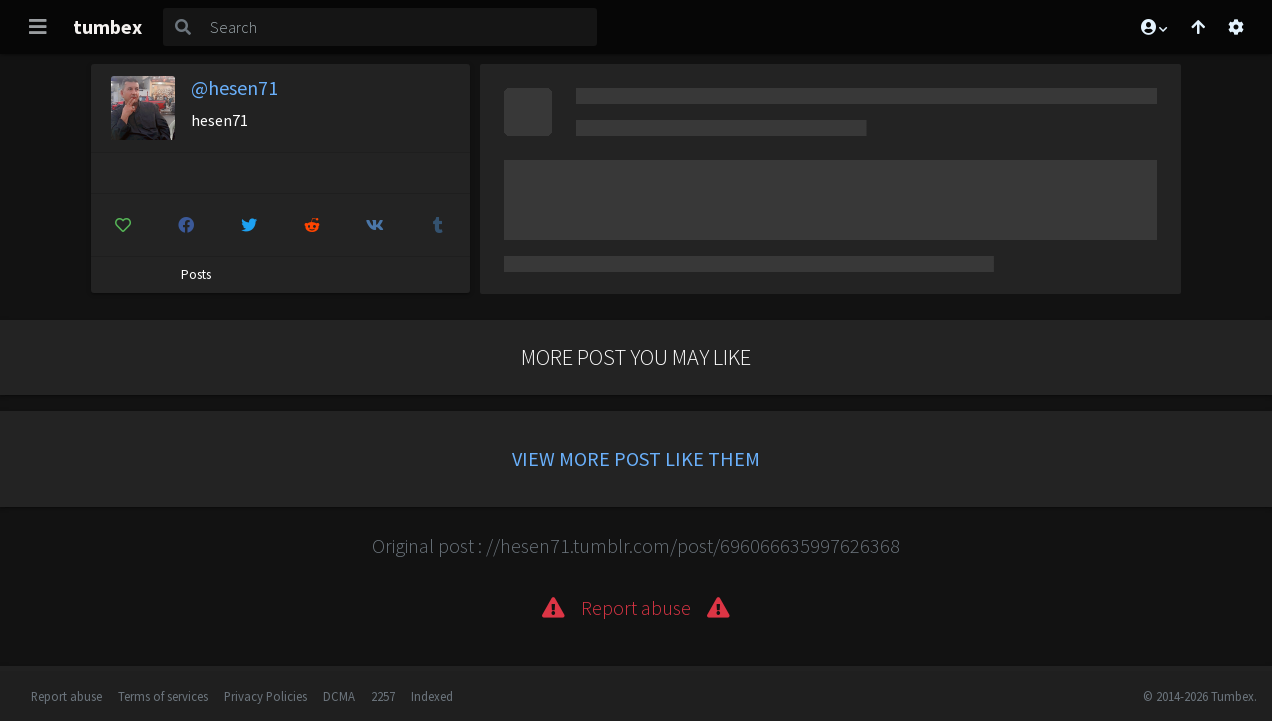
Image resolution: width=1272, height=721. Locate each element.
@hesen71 (234, 87)
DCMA (339, 696)
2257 (383, 696)
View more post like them (636, 458)
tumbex (107, 26)
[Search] (399, 27)
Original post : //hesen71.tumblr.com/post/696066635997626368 (636, 545)
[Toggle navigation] (38, 27)
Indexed (432, 696)
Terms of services (163, 696)
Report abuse (66, 696)
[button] (1153, 27)
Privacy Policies (265, 696)
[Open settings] (1236, 27)
